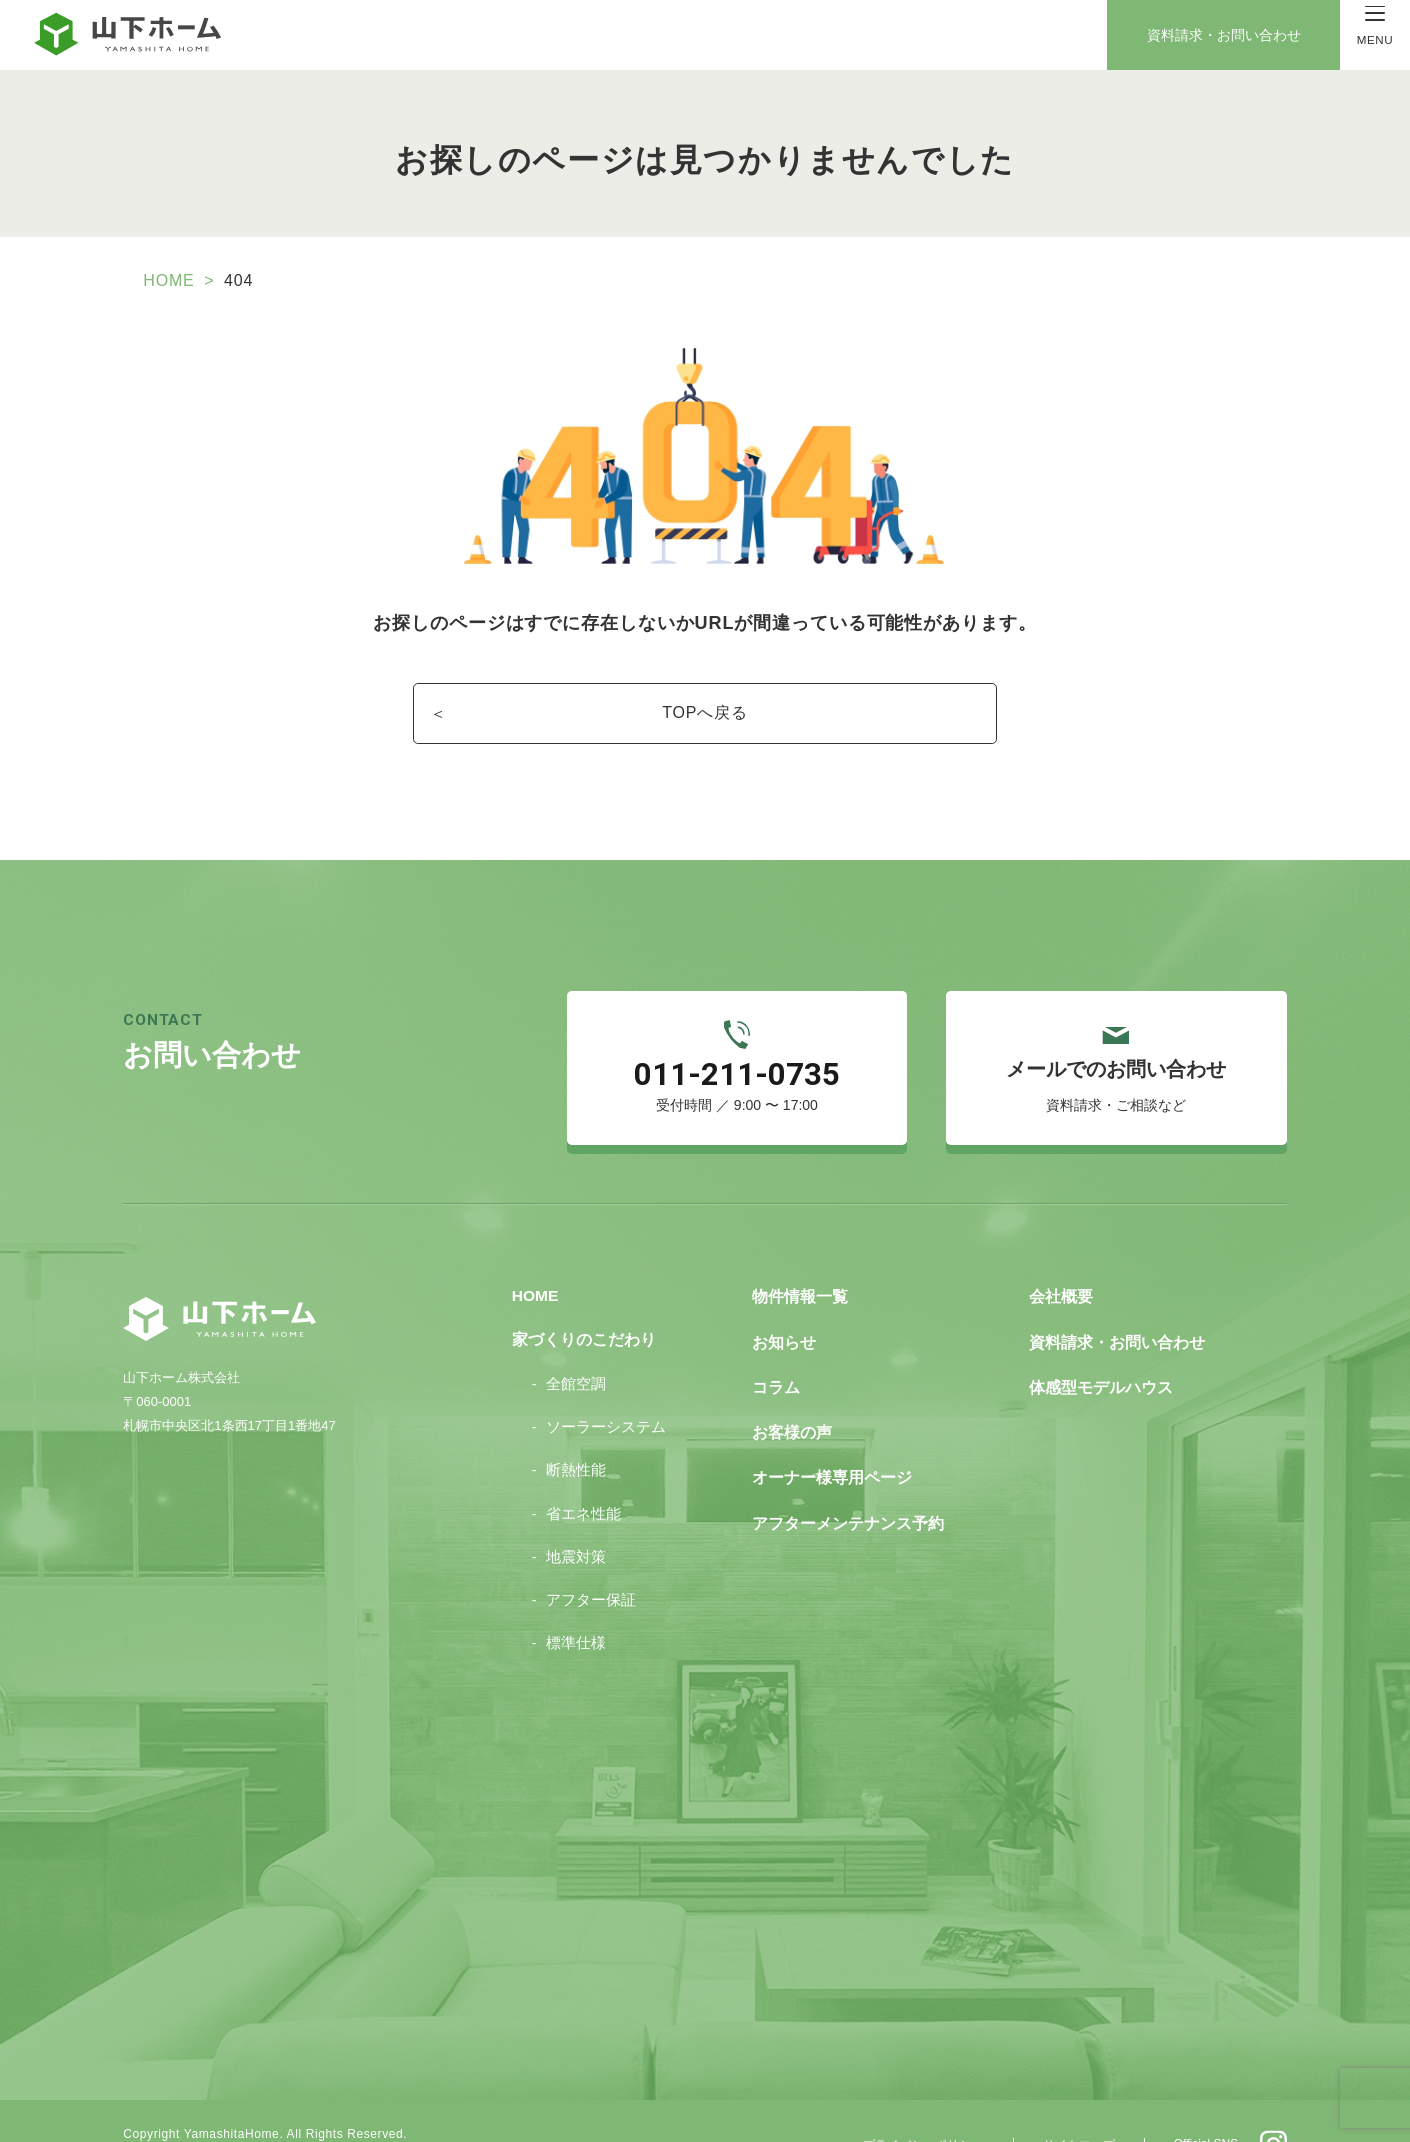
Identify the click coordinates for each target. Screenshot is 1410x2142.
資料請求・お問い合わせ (1227, 35)
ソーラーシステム (608, 1389)
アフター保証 (594, 1559)
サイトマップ (1064, 2090)
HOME (186, 276)
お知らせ (785, 1305)
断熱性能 (580, 1432)
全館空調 (580, 1347)
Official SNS (1189, 2089)
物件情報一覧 (800, 1263)
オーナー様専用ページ (830, 1433)
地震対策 (580, 1517)
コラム (777, 1348)
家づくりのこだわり (585, 1303)
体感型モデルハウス (1092, 1348)
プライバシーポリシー (911, 2090)
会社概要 (1055, 1263)
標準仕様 (580, 1601)
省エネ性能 (587, 1474)
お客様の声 (792, 1390)
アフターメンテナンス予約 (845, 1475)
